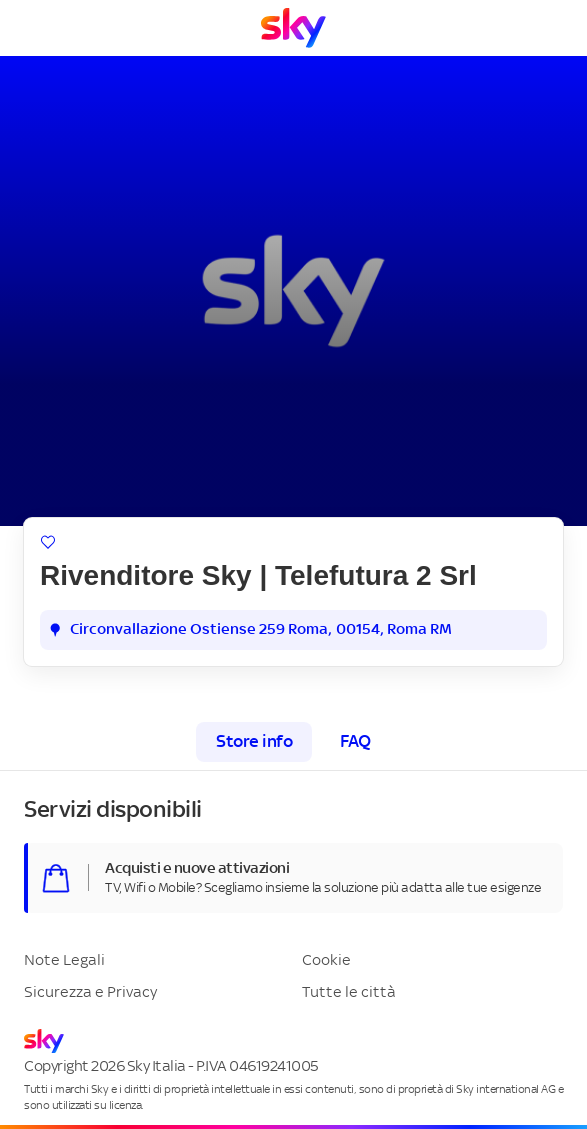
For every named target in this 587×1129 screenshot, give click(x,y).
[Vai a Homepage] (293, 28)
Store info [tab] (254, 742)
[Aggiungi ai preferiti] (48, 542)
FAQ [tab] (355, 742)
